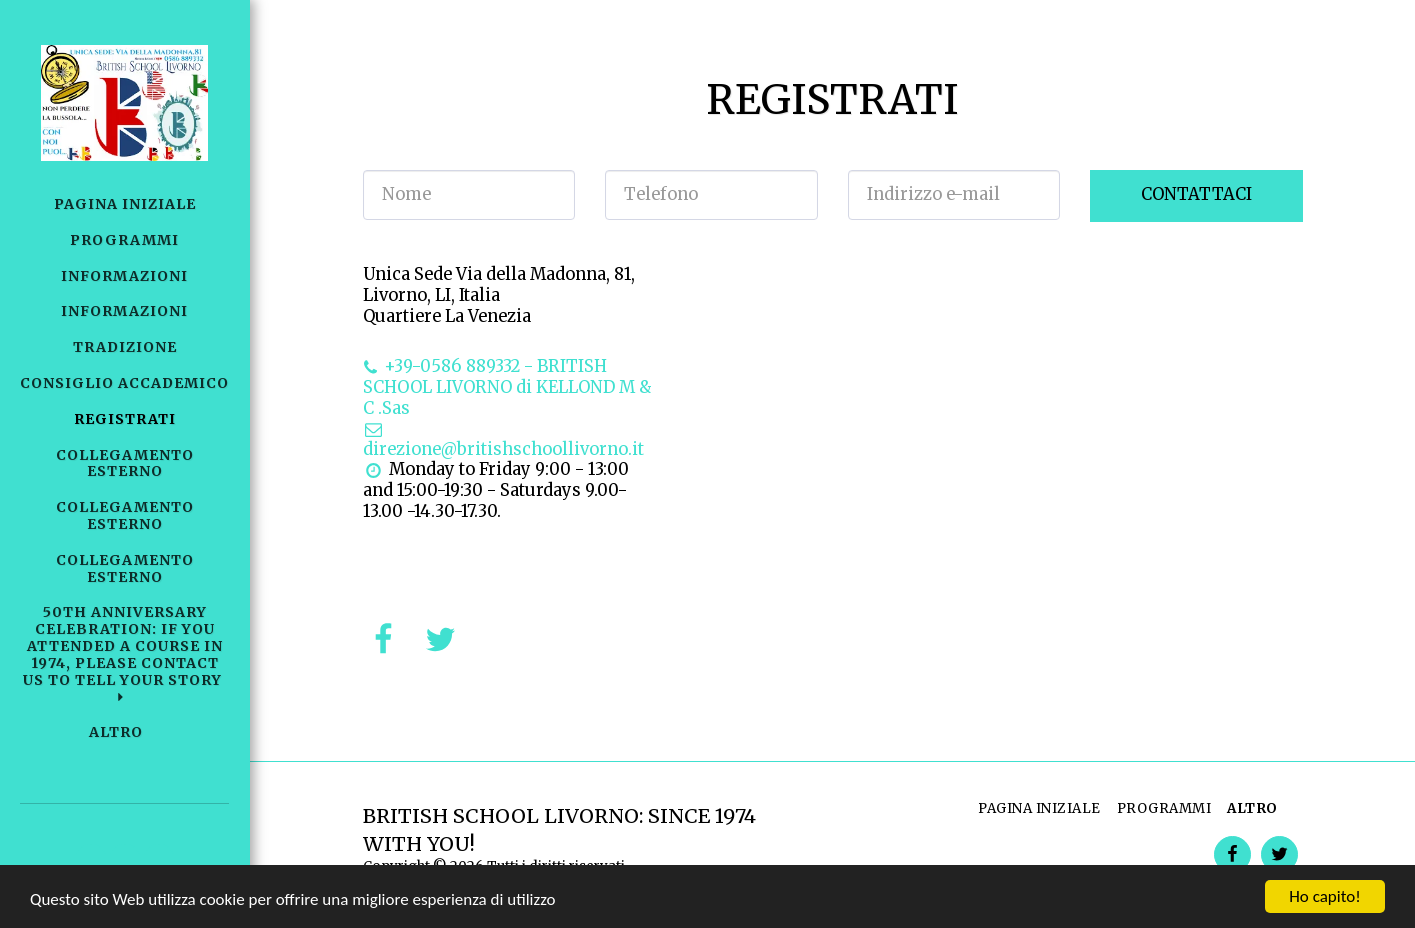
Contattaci (1196, 194)
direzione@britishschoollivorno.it (503, 439)
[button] (124, 654)
